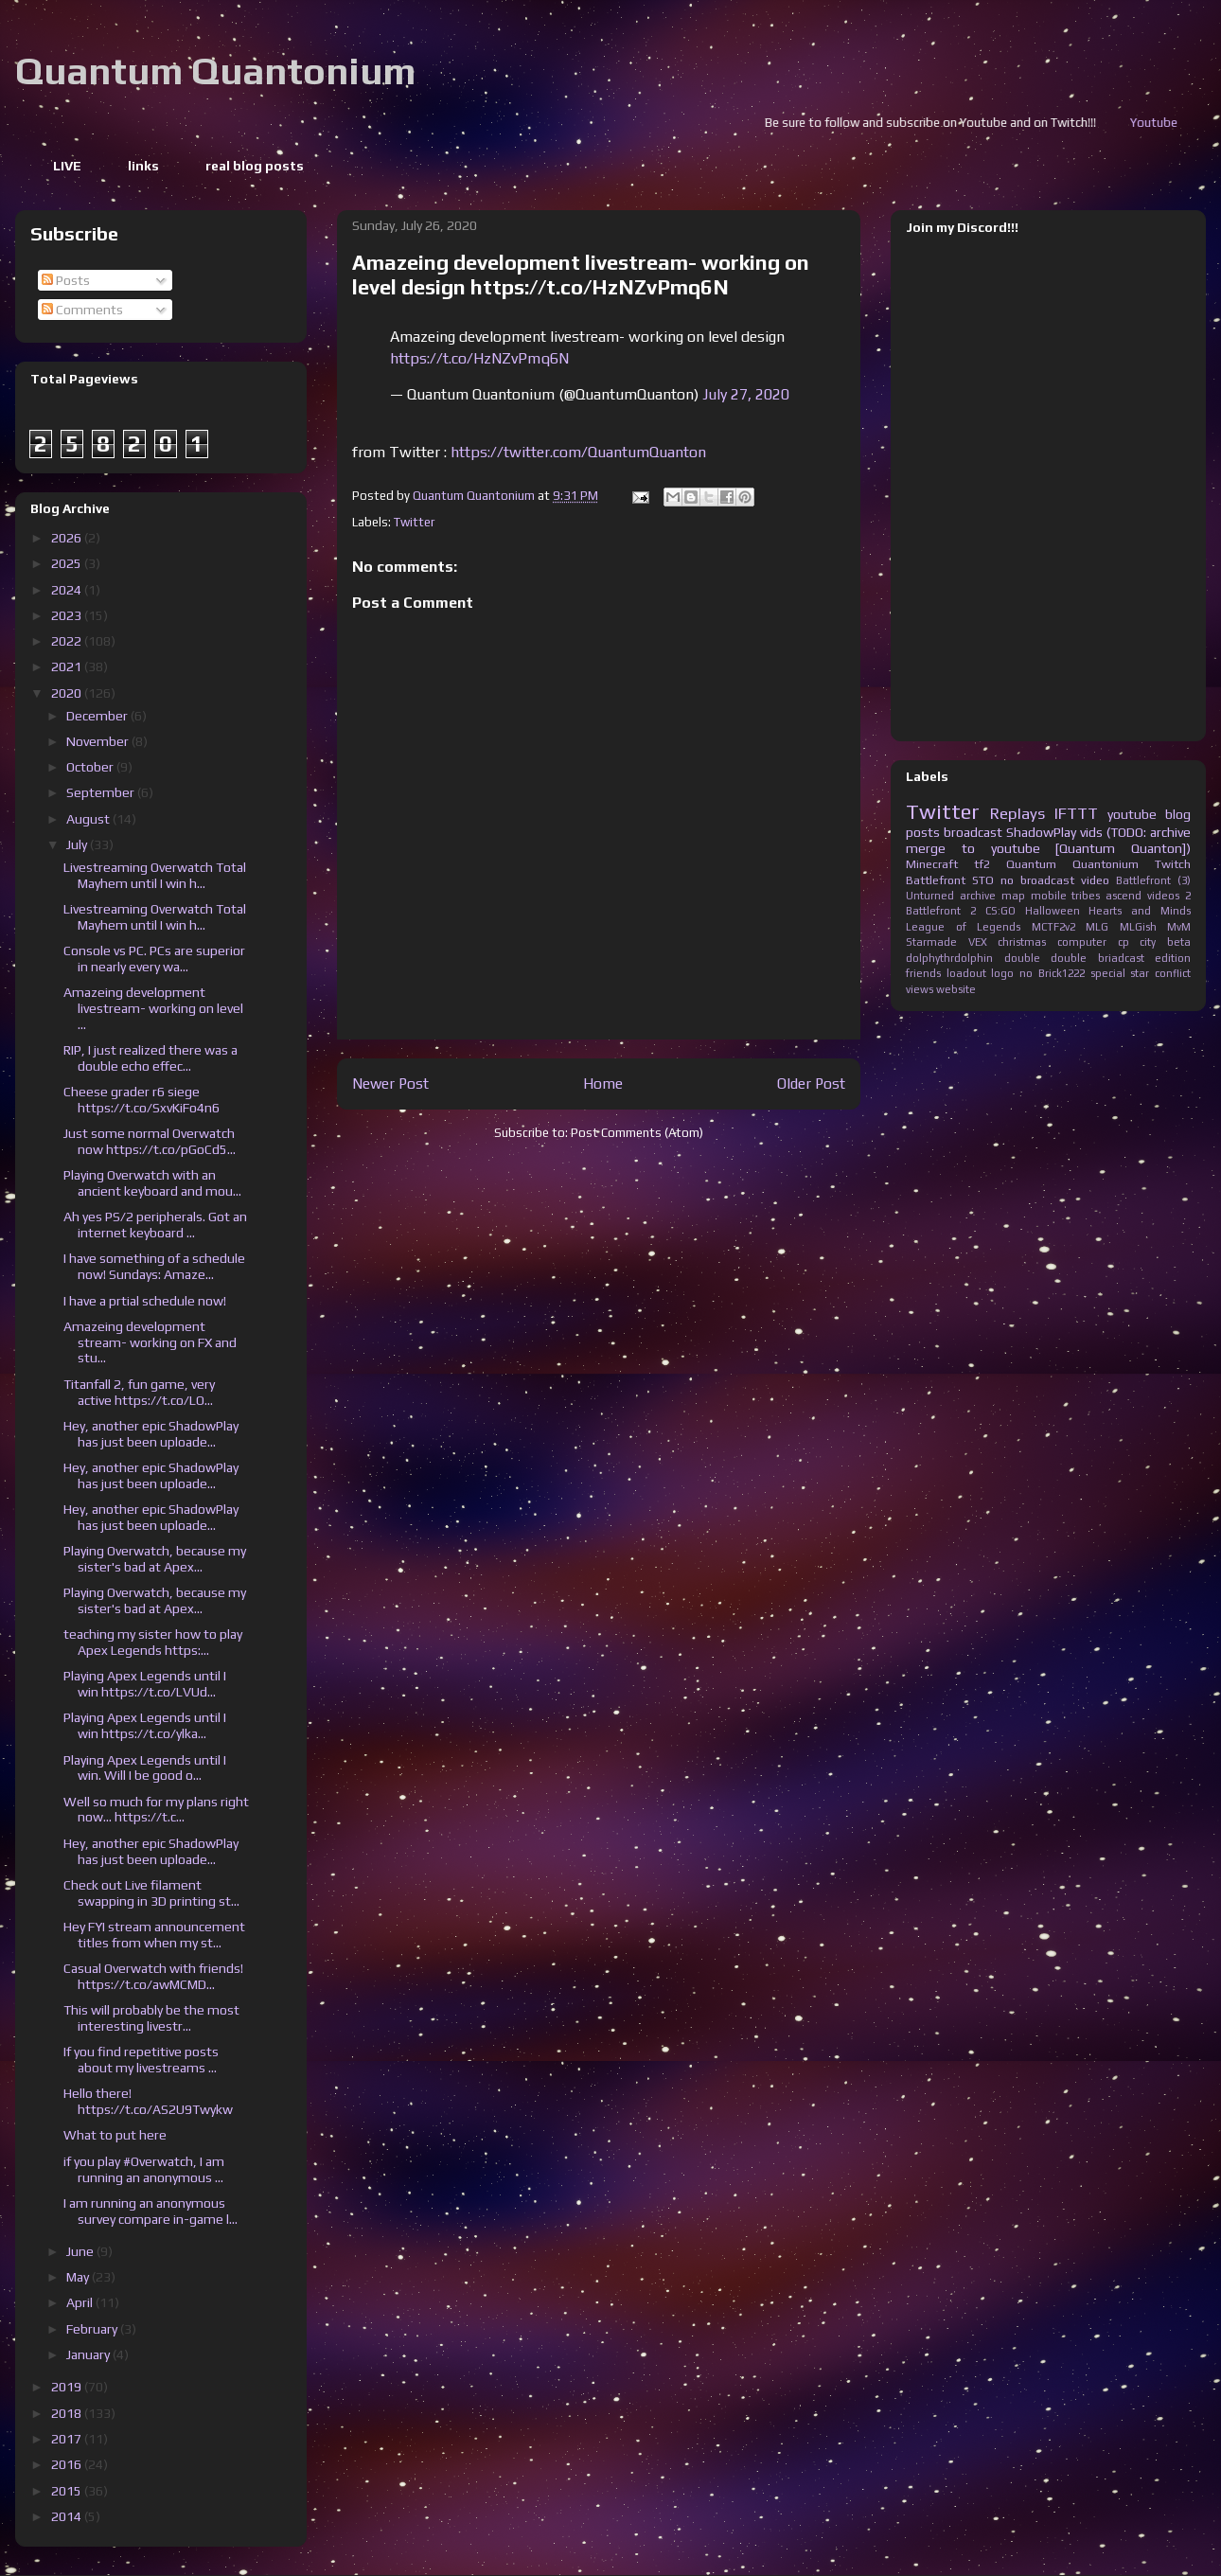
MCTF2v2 (1053, 927)
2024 (67, 589)
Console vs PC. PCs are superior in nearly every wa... (154, 958)
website (956, 989)
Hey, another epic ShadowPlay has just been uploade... (151, 1433)
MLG (1097, 927)
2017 (67, 2438)
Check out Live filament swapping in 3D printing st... (151, 1893)
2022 (67, 640)
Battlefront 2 (941, 910)
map (1013, 895)
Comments (82, 309)
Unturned (930, 895)
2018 (67, 2413)
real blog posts (254, 165)
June (81, 2251)
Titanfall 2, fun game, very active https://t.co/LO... (139, 1392)
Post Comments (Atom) (637, 1133)
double (1022, 958)
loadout (966, 973)
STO (983, 880)
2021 (67, 666)
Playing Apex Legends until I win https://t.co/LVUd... (144, 1683)
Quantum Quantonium (215, 71)
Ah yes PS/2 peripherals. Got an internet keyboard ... (155, 1224)
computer (1081, 942)
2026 (67, 537)
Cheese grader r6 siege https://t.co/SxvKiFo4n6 (141, 1099)
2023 (67, 615)
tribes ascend (1106, 895)
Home (603, 1083)
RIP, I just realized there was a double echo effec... (150, 1058)
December (98, 715)
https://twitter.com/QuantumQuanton (578, 452)
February (93, 2328)
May (79, 2276)
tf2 (982, 864)
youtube (1132, 814)
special (1107, 973)
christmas (1022, 942)
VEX (977, 942)
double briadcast (1097, 958)
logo (1002, 973)
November (99, 741)
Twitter (414, 522)
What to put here (115, 2134)
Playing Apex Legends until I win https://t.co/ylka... (144, 1725)
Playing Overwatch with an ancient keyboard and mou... (152, 1183)
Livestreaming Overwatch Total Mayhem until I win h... (154, 875)
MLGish (1138, 927)
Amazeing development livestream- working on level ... (153, 1008)
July (78, 844)
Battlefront (935, 880)
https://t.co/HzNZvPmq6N (479, 358)
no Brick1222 (1052, 973)
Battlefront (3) (1153, 880)
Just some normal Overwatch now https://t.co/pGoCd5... (149, 1141)
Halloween (1052, 910)
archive (978, 895)
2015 (67, 2490)
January (89, 2354)
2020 (67, 693)
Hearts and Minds (1139, 910)
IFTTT (1076, 813)
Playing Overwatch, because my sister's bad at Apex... (154, 1558)
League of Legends (963, 927)
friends (923, 973)
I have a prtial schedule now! (144, 1300)
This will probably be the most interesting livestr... (151, 2018)
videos (1163, 895)
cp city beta (1154, 942)
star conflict (1160, 973)
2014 (67, 2516)
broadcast (973, 832)
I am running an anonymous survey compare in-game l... (150, 2211)
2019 (67, 2386)
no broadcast (1037, 880)
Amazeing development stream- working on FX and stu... (150, 1342)
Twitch (1173, 864)
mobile (1049, 895)
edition (1173, 958)
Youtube (1188, 122)
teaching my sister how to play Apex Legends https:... (152, 1642)
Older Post (811, 1083)
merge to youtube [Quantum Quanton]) (1048, 848)
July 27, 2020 (745, 394)
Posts (66, 280)
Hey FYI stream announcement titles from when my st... (154, 1934)
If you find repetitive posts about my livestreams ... (141, 2059)
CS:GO (1000, 910)
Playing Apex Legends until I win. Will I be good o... (144, 1768)
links (143, 165)
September (101, 792)
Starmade (931, 942)
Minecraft (932, 864)
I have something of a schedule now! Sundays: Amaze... (154, 1266)
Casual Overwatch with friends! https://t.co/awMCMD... (153, 1976)
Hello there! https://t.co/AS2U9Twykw (148, 2101)
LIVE (67, 165)
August (89, 818)
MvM (1179, 927)
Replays (1017, 813)
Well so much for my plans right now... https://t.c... (156, 1809)
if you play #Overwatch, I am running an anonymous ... (143, 2169)
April (81, 2302)
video (1095, 880)
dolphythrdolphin (949, 958)
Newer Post (390, 1083)
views (919, 989)
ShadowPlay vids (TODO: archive (1098, 832)
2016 (67, 2464)
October (91, 766)
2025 (67, 563)
